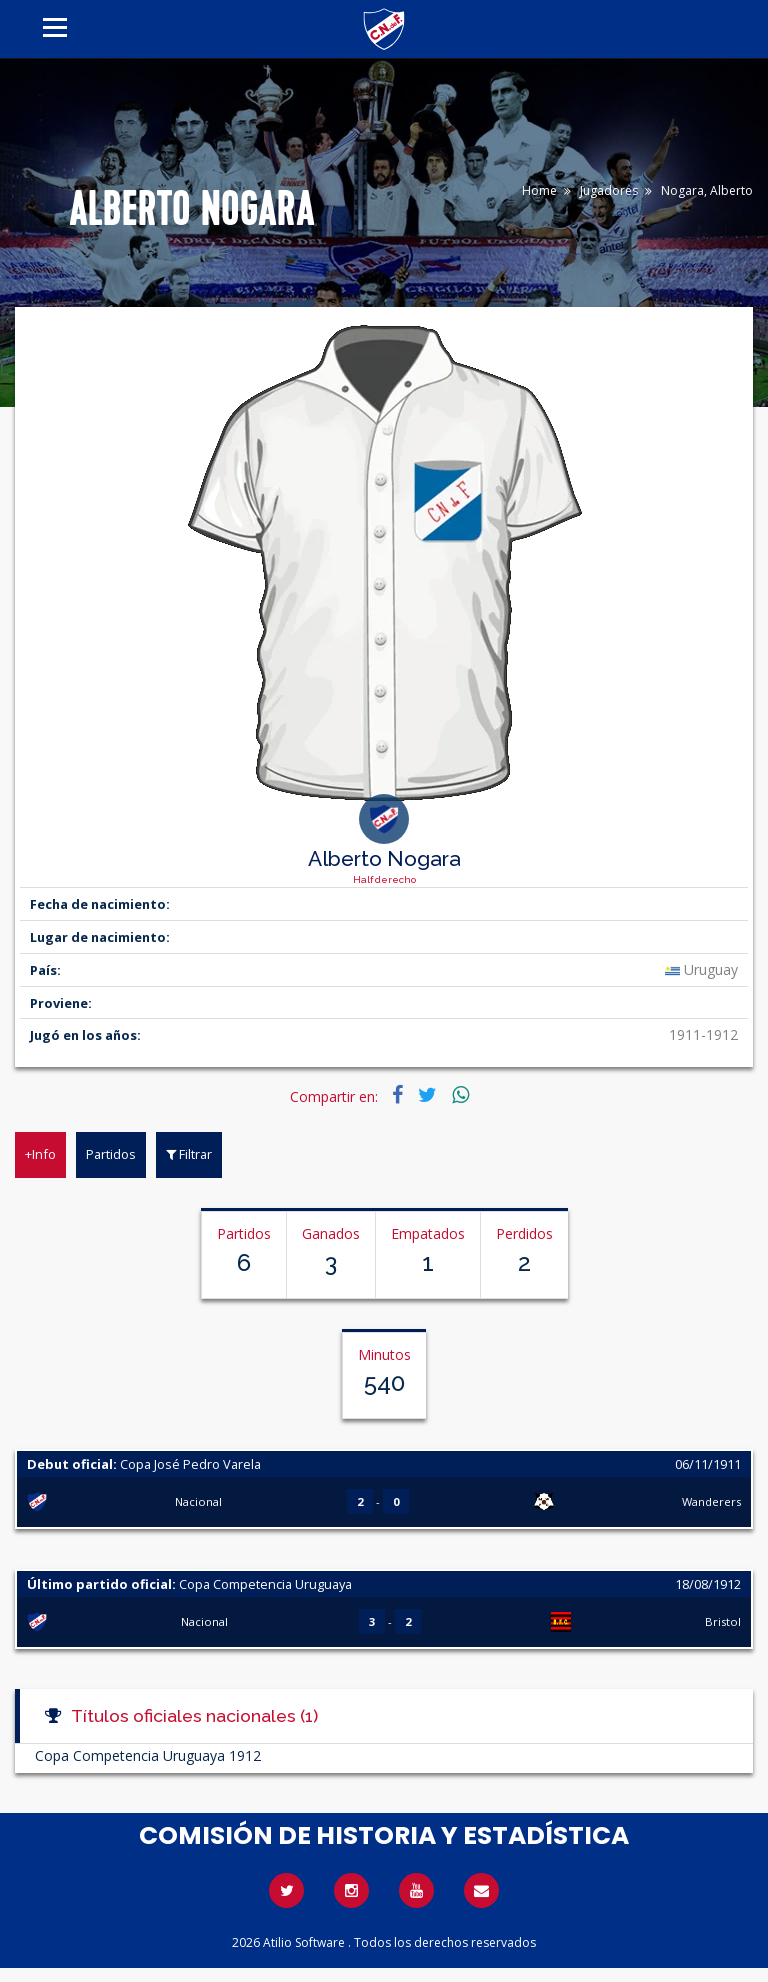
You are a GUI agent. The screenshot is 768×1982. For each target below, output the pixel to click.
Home (539, 190)
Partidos (111, 1154)
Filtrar (189, 1154)
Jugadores (609, 190)
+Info (40, 1154)
